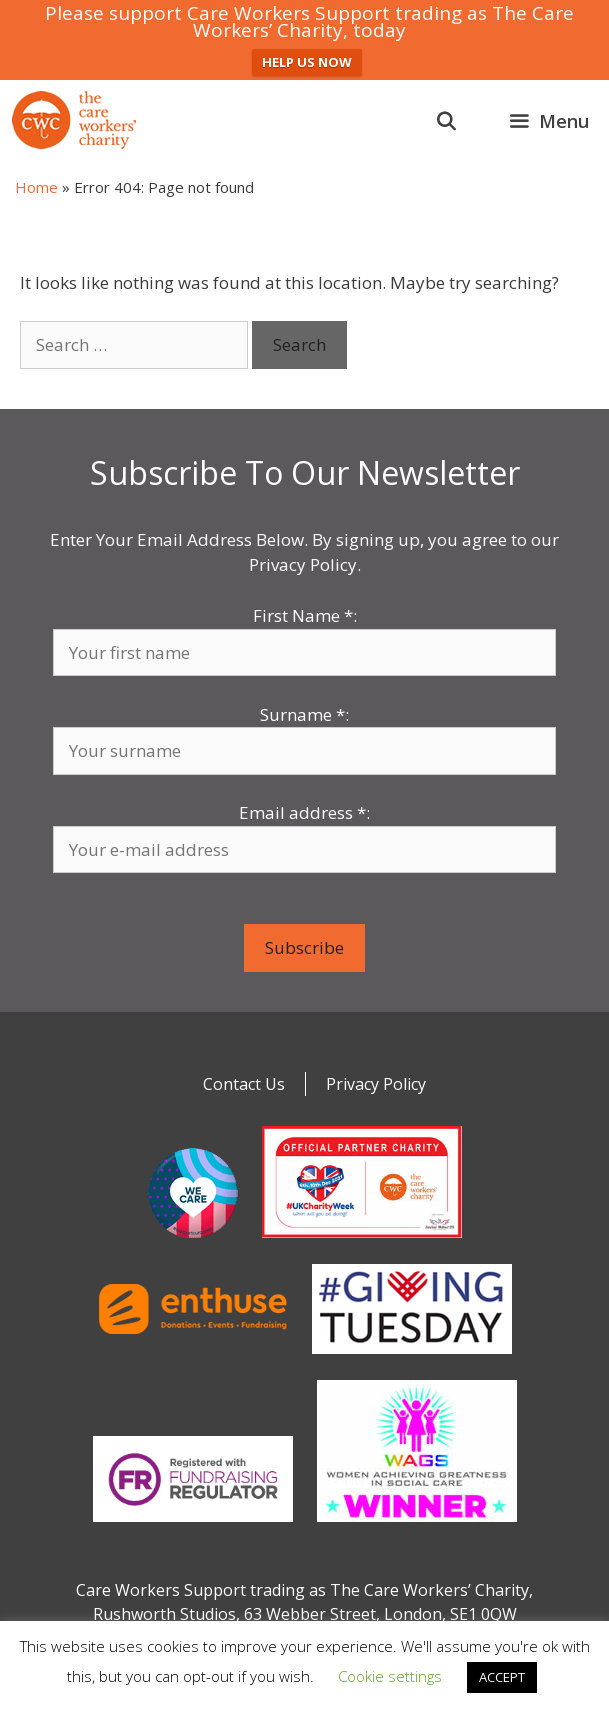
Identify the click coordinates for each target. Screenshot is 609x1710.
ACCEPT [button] (502, 1677)
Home (36, 187)
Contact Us (244, 1084)
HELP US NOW (307, 62)
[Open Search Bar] (446, 121)
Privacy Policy (376, 1084)
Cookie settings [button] (390, 1676)
